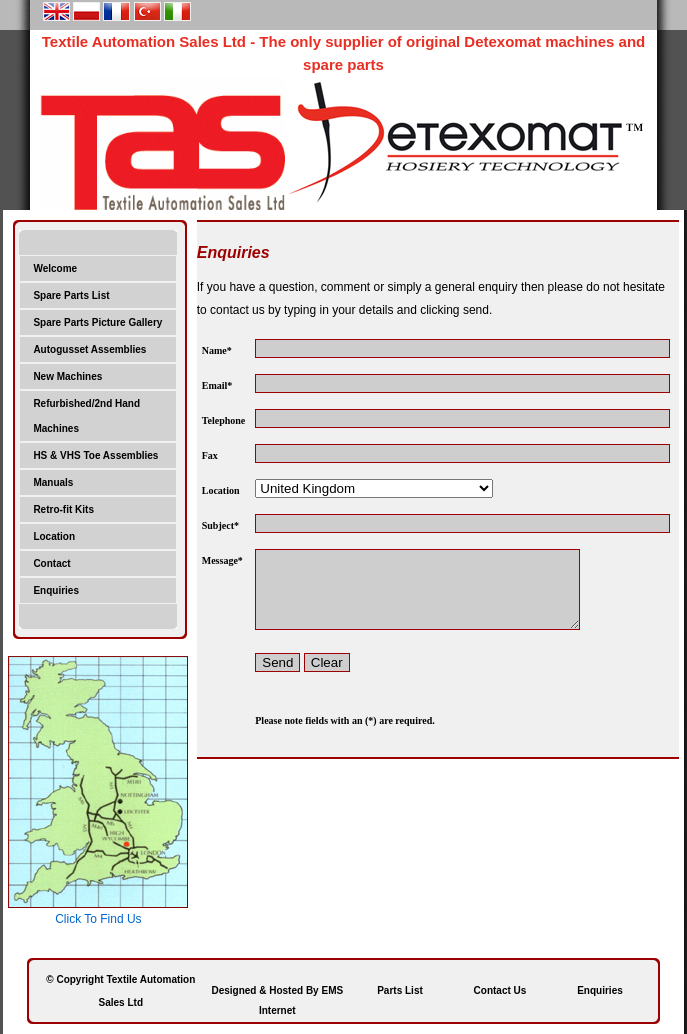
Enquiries (56, 590)
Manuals (53, 482)
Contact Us (500, 990)
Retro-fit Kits (63, 509)
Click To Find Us (98, 919)
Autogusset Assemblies (89, 349)
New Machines (67, 376)
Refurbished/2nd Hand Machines (86, 416)
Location (54, 536)
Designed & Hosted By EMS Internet (277, 993)
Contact (51, 563)
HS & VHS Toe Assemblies (95, 455)
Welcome (55, 268)
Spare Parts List (71, 295)
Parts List (400, 990)
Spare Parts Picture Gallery (97, 322)
